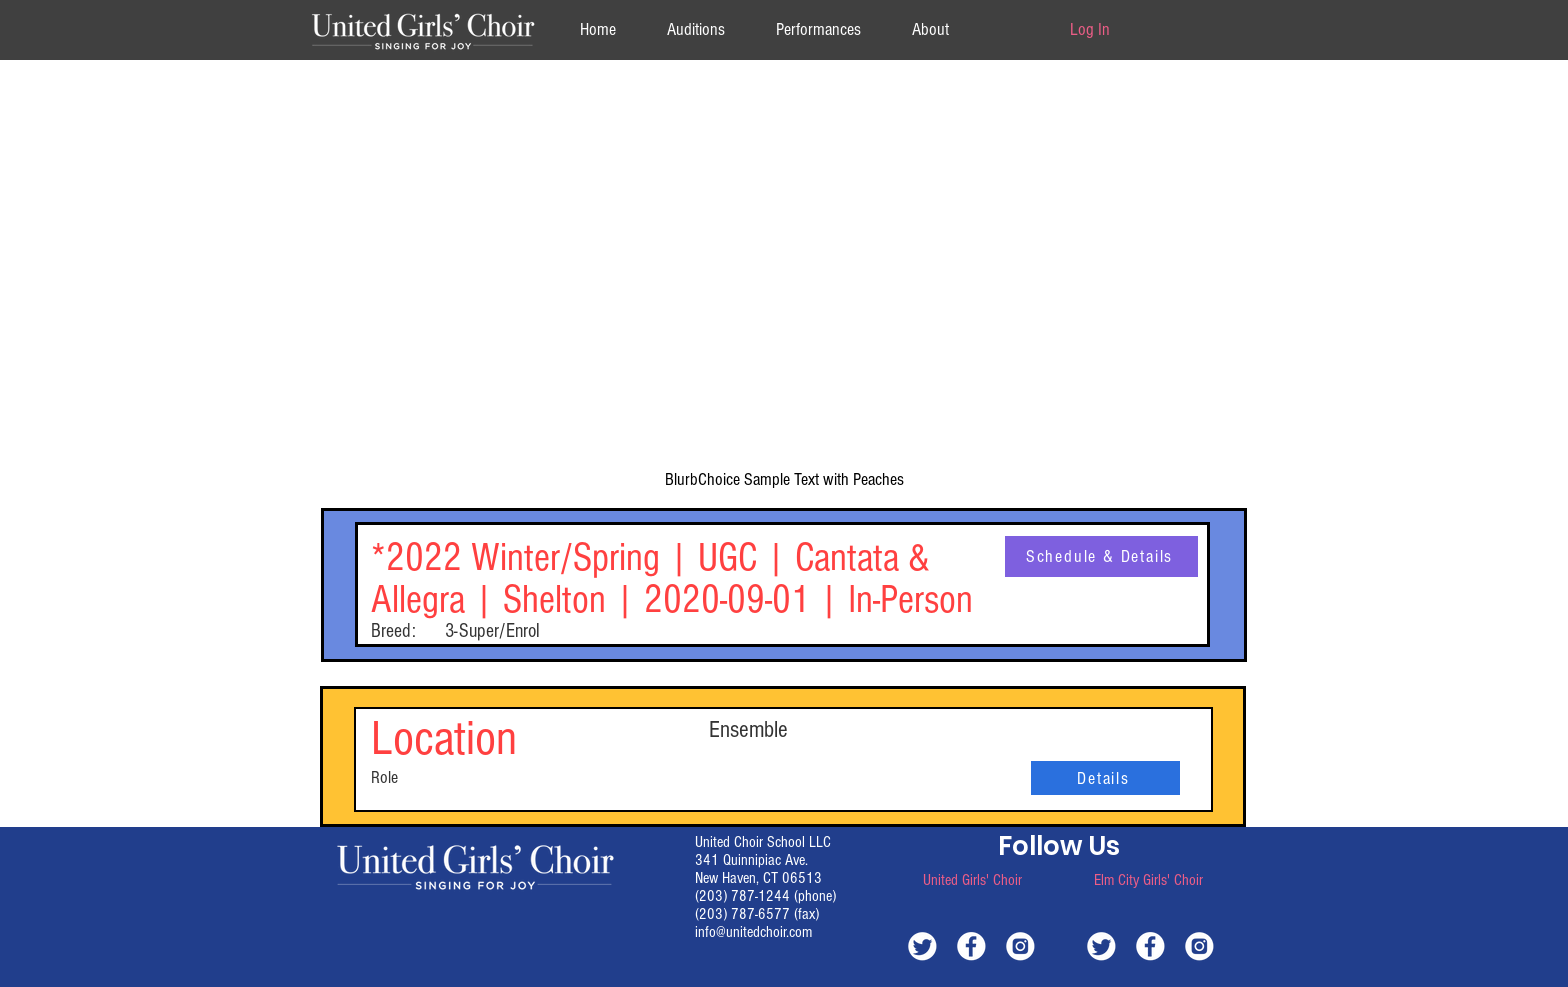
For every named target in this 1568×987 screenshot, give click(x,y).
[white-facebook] (971, 945)
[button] (930, 29)
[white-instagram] (1020, 945)
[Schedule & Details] (1101, 556)
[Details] (1105, 778)
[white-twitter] (922, 945)
